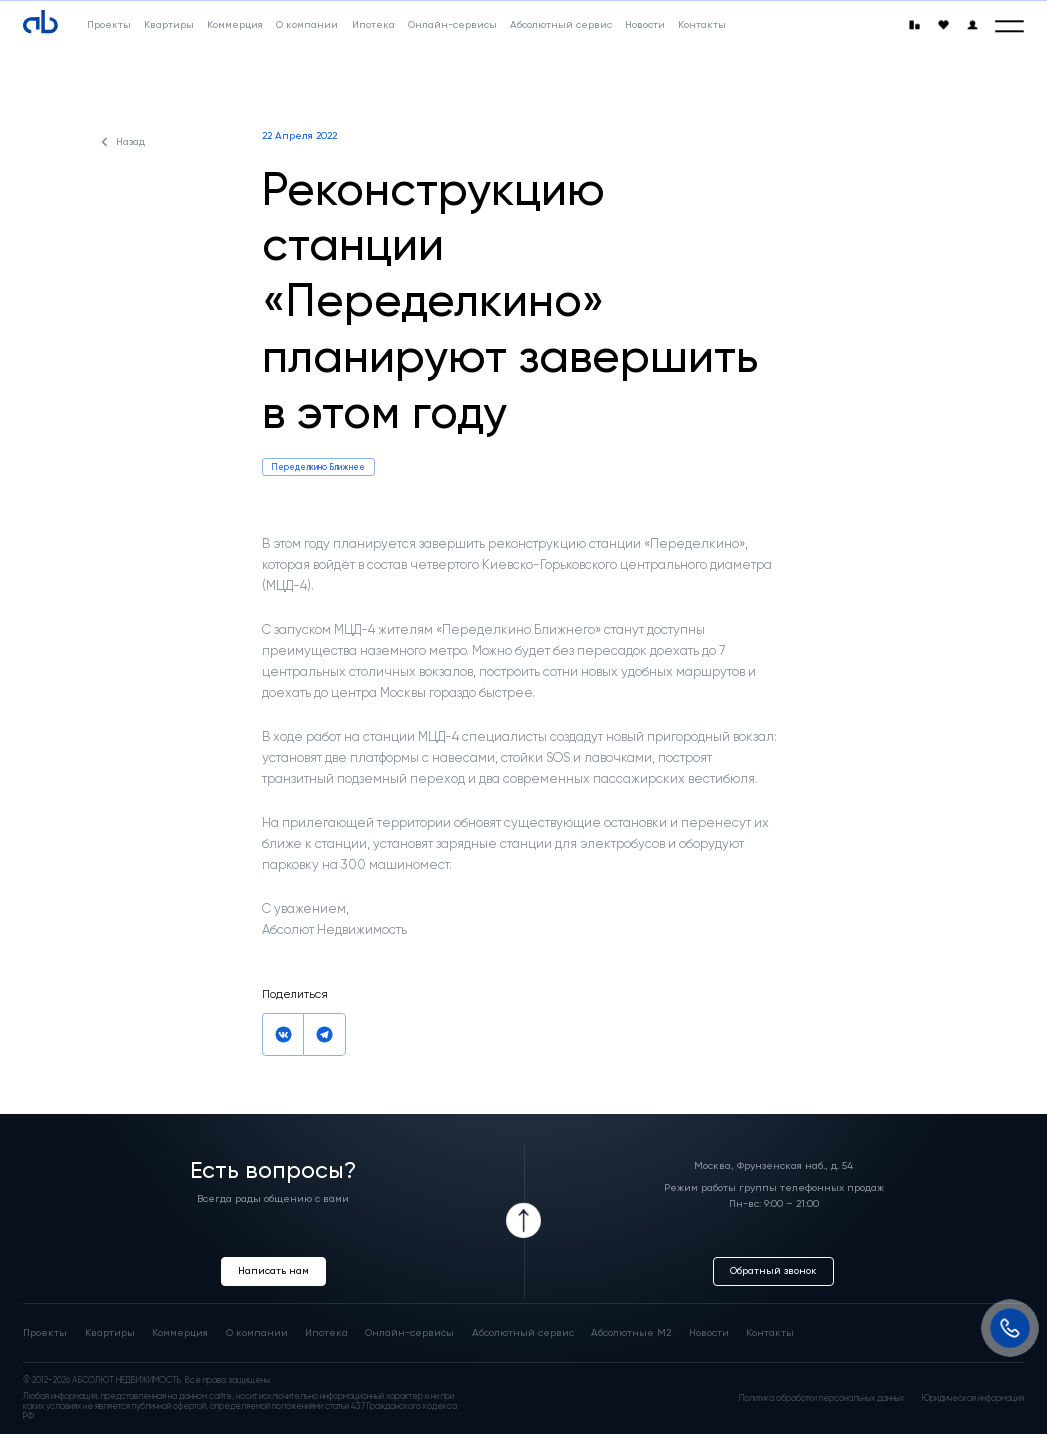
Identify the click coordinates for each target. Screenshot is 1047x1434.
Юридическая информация (973, 1398)
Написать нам (273, 1271)
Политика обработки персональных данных (821, 1398)
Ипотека (326, 1333)
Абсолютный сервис (523, 1333)
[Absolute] (40, 22)
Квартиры (110, 1333)
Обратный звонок (773, 1271)
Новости (709, 1333)
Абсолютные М (631, 1333)
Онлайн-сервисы (409, 1333)
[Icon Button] (523, 1220)
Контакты (770, 1333)
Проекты (45, 1333)
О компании (257, 1333)
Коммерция (180, 1333)
